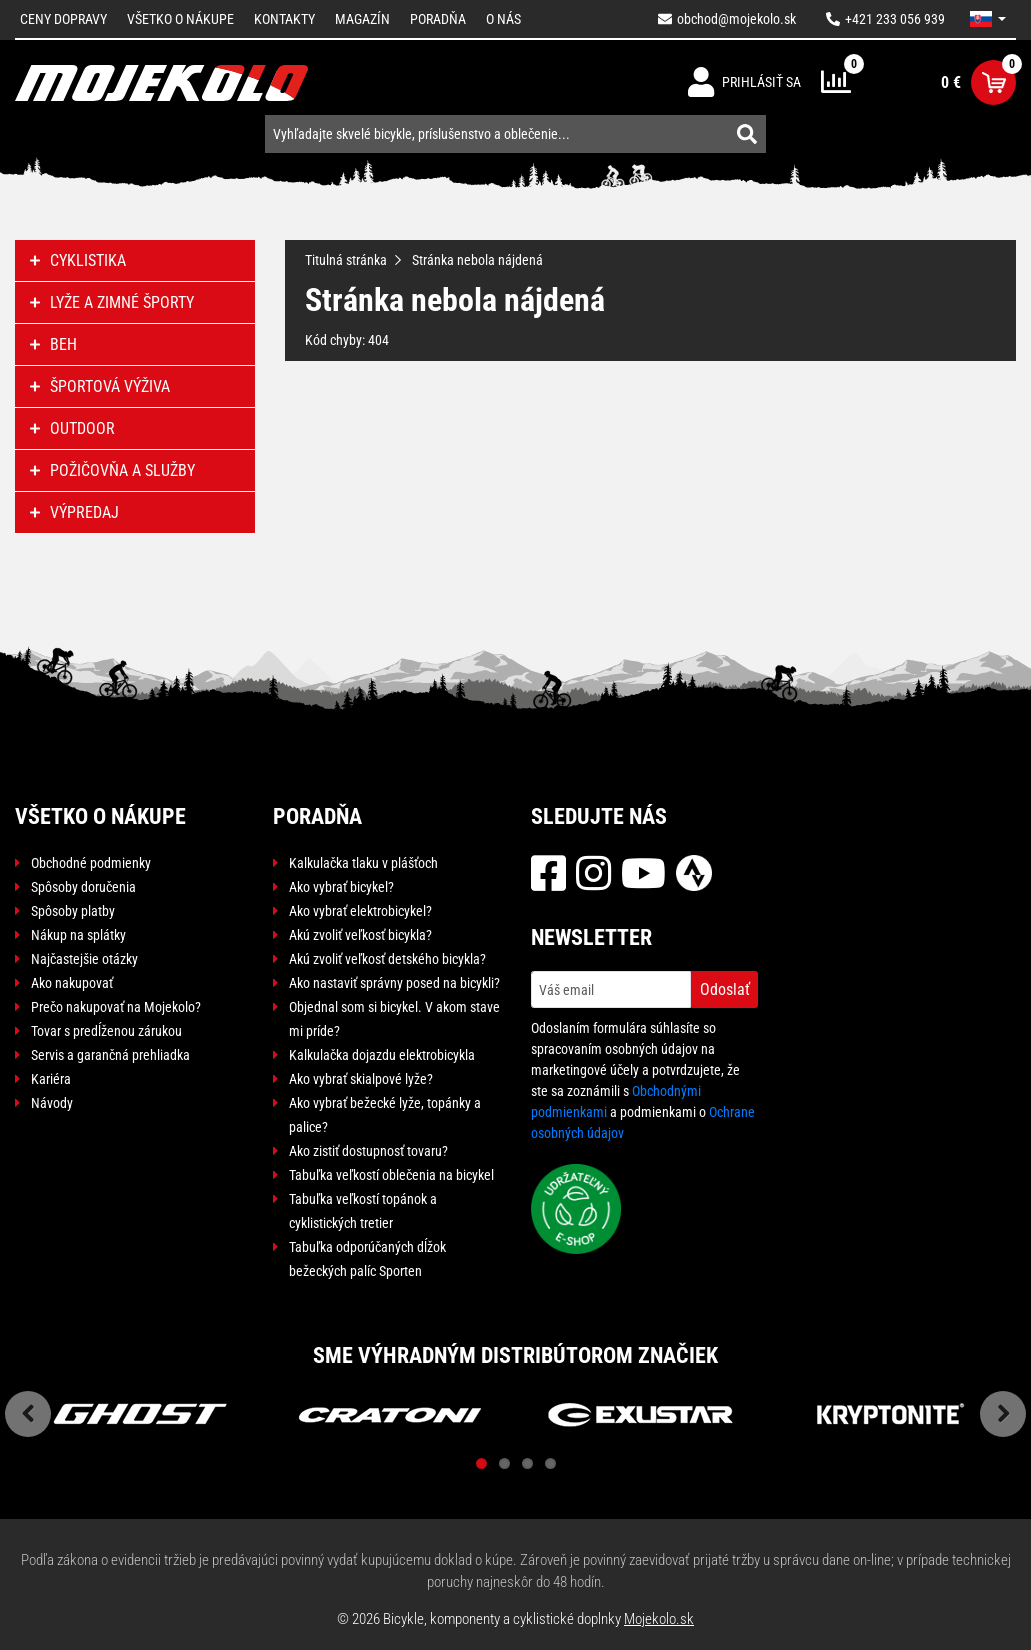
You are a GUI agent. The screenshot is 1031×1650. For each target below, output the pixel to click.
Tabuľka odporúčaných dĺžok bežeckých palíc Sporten (367, 1259)
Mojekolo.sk (659, 1619)
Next (1003, 1414)
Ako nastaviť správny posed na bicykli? (394, 983)
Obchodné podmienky (91, 863)
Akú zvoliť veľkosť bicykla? (360, 935)
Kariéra (51, 1079)
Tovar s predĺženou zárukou (106, 1031)
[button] (988, 19)
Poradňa (438, 19)
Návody (52, 1103)
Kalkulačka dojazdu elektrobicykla (382, 1055)
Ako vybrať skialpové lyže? (361, 1079)
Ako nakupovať (72, 983)
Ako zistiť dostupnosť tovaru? (368, 1151)
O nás (503, 19)
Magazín (362, 19)
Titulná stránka (346, 260)
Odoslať (725, 989)
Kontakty (284, 19)
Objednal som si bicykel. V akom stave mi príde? (394, 1019)
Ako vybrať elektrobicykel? (360, 911)
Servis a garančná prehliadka (110, 1055)
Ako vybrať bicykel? (341, 887)
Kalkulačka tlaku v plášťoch (363, 863)
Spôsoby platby (73, 911)
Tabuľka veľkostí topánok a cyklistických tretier (363, 1211)
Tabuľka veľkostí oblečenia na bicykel (391, 1175)
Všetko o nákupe (180, 19)
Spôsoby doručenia (83, 887)
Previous (28, 1414)
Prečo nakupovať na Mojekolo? (116, 1007)
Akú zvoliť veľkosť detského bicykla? (387, 959)
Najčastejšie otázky (84, 959)
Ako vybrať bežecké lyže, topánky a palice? (385, 1115)
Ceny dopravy (63, 19)
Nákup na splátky (78, 935)
